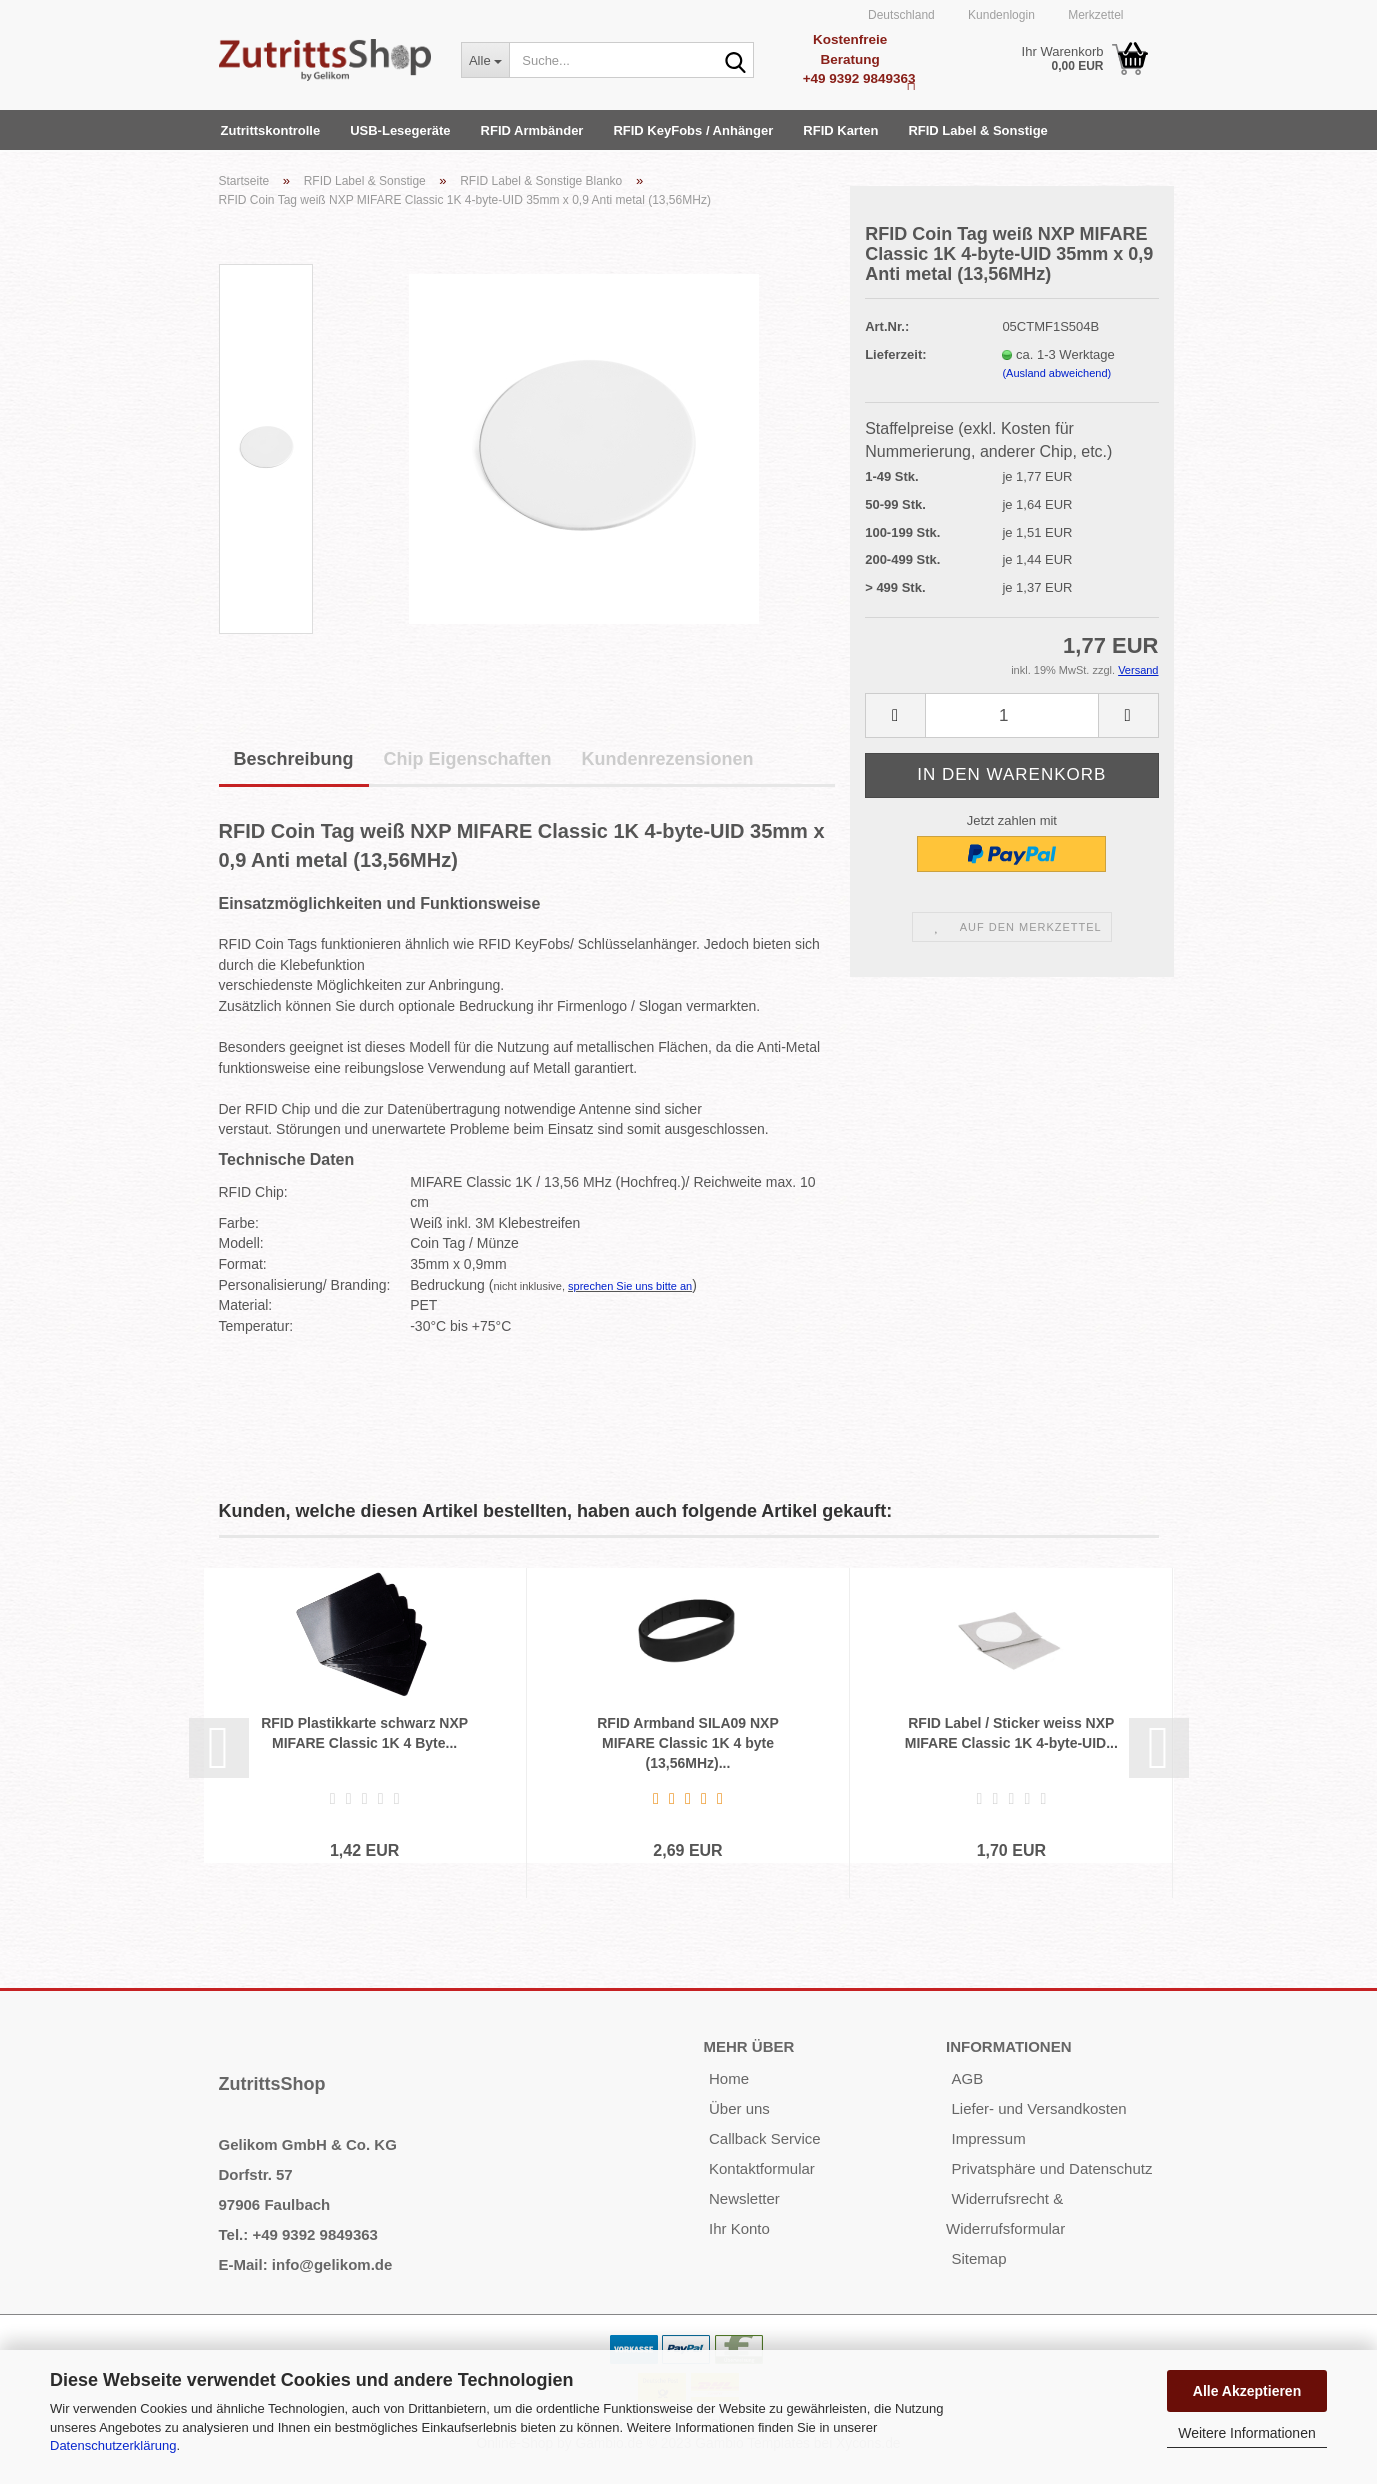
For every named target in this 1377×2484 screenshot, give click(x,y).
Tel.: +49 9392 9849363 (298, 2234)
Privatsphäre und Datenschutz (1051, 2168)
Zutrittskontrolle (271, 130)
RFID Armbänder (532, 130)
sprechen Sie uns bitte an (630, 1286)
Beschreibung (294, 759)
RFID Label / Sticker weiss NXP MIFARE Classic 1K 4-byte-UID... (1011, 1733)
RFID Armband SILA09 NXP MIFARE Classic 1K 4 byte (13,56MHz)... (688, 1743)
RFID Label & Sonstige (977, 130)
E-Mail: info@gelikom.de (306, 2264)
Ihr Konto (739, 2228)
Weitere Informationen (1246, 2433)
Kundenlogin (1000, 15)
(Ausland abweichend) (1056, 373)
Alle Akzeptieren (1247, 2391)
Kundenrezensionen (668, 759)
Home (729, 2078)
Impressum (988, 2138)
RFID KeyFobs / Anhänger (693, 130)
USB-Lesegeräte (400, 130)
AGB (967, 2078)
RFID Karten (840, 130)
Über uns (739, 2108)
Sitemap (978, 2258)
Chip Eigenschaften (468, 759)
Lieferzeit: (895, 354)
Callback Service (765, 2138)
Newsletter (744, 2198)
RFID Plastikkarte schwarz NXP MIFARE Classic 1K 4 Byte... (364, 1733)
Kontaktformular (762, 2168)
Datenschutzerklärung (113, 2445)
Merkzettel (1094, 15)
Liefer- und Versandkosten (1038, 2108)
